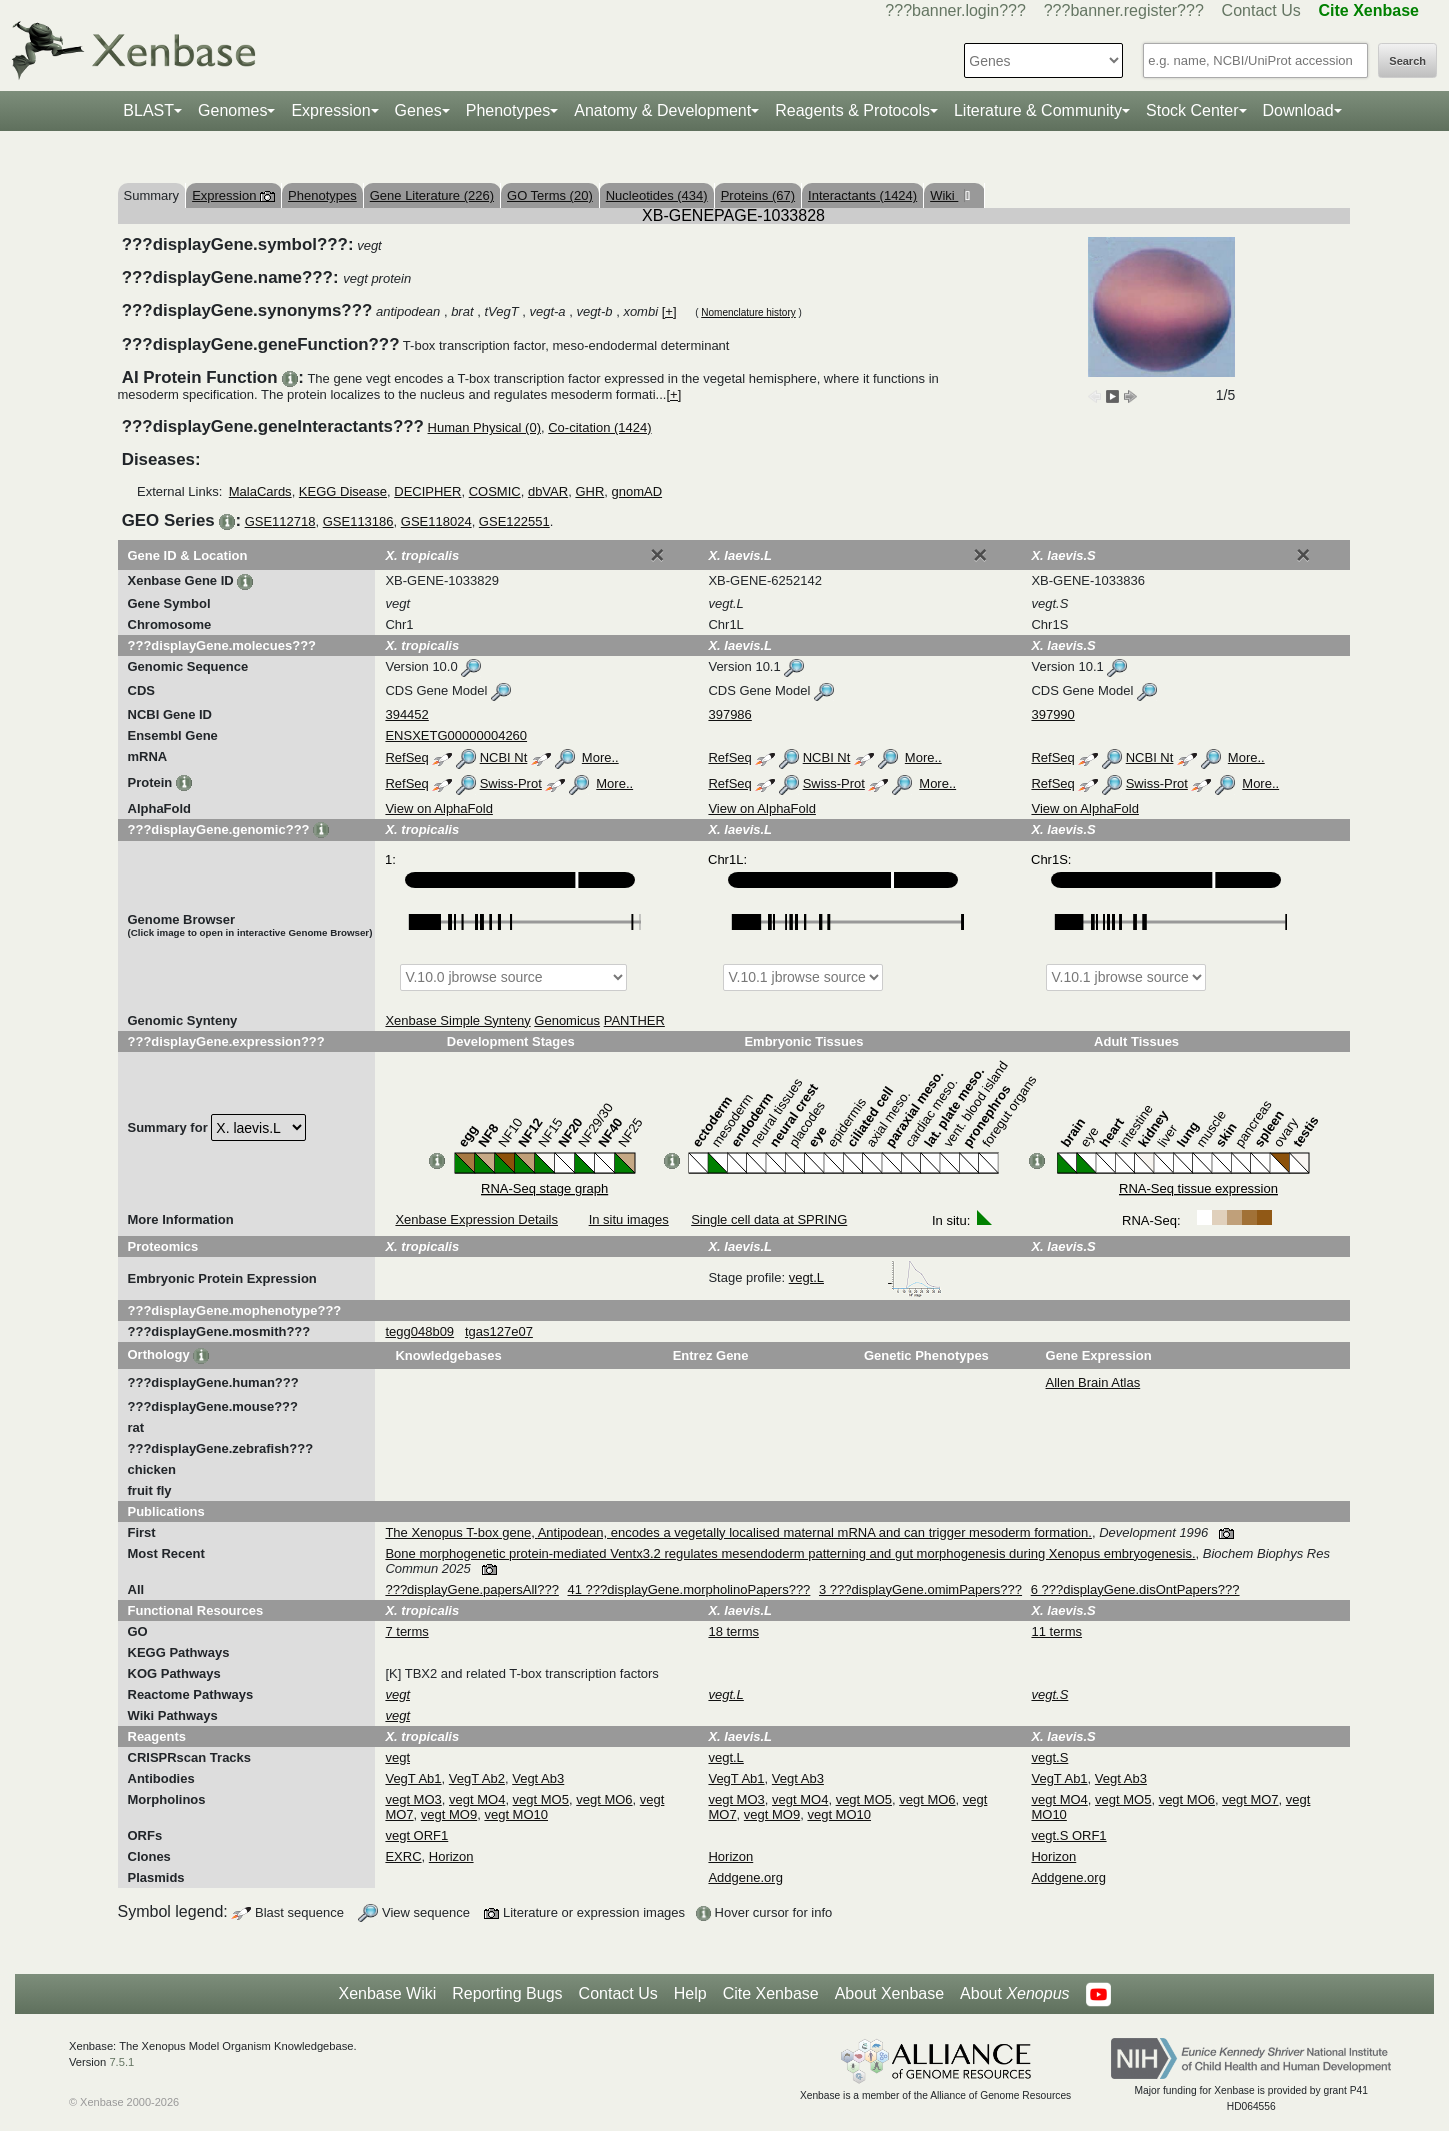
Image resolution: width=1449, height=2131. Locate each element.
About (1014, 1994)
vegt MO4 (477, 1799)
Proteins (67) (758, 195)
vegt (397, 1757)
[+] (669, 311)
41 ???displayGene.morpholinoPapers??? (689, 1589)
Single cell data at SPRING (769, 1219)
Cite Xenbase (771, 1993)
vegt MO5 (541, 1799)
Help (690, 1993)
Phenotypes (508, 110)
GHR (589, 491)
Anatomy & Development (662, 110)
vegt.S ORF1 (1068, 1835)
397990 (1052, 714)
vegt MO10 (516, 1814)
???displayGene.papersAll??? (471, 1589)
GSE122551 (514, 521)
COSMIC (495, 491)
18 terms (733, 1631)
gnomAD (637, 491)
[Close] (657, 555)
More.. (600, 757)
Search (1407, 61)
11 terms (1056, 1631)
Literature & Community (1038, 110)
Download (1298, 110)
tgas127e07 (499, 1331)
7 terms (406, 1631)
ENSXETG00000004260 (456, 735)
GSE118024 (436, 521)
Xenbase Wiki (387, 1993)
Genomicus (567, 1020)
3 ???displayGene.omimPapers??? (920, 1589)
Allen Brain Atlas (1093, 1382)
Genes (418, 110)
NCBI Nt (504, 757)
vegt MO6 (604, 1799)
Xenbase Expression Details (476, 1219)
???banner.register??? (1124, 10)
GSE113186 (358, 521)
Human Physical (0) (484, 427)
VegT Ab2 (477, 1778)
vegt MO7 (1250, 1799)
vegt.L (865, 1277)
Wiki (944, 195)
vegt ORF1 (416, 1835)
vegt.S (1049, 1757)
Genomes (232, 110)
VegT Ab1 (413, 1778)
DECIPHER (427, 491)
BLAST (148, 110)
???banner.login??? (955, 10)
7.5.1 (121, 2062)
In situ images (629, 1219)
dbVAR (548, 491)
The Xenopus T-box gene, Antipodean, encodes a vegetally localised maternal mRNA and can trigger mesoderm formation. (738, 1532)
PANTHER (634, 1020)
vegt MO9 (449, 1814)
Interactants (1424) (862, 195)
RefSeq (406, 757)
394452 (406, 714)
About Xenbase (889, 1993)
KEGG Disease (343, 491)
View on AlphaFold (438, 808)
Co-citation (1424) (599, 427)
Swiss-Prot (511, 783)
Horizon (451, 1856)
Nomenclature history (748, 312)
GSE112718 (280, 521)
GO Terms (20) (550, 195)
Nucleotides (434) (657, 195)
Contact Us (1261, 10)
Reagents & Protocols (852, 110)
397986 (729, 714)
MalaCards (260, 491)
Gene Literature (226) (432, 195)
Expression (330, 110)
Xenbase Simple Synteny (457, 1020)
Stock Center (1192, 110)
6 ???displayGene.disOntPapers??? (1135, 1589)
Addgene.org (745, 1877)
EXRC (403, 1856)
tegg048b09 (419, 1331)
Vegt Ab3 (538, 1778)
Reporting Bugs (507, 1993)
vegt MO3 (413, 1799)
